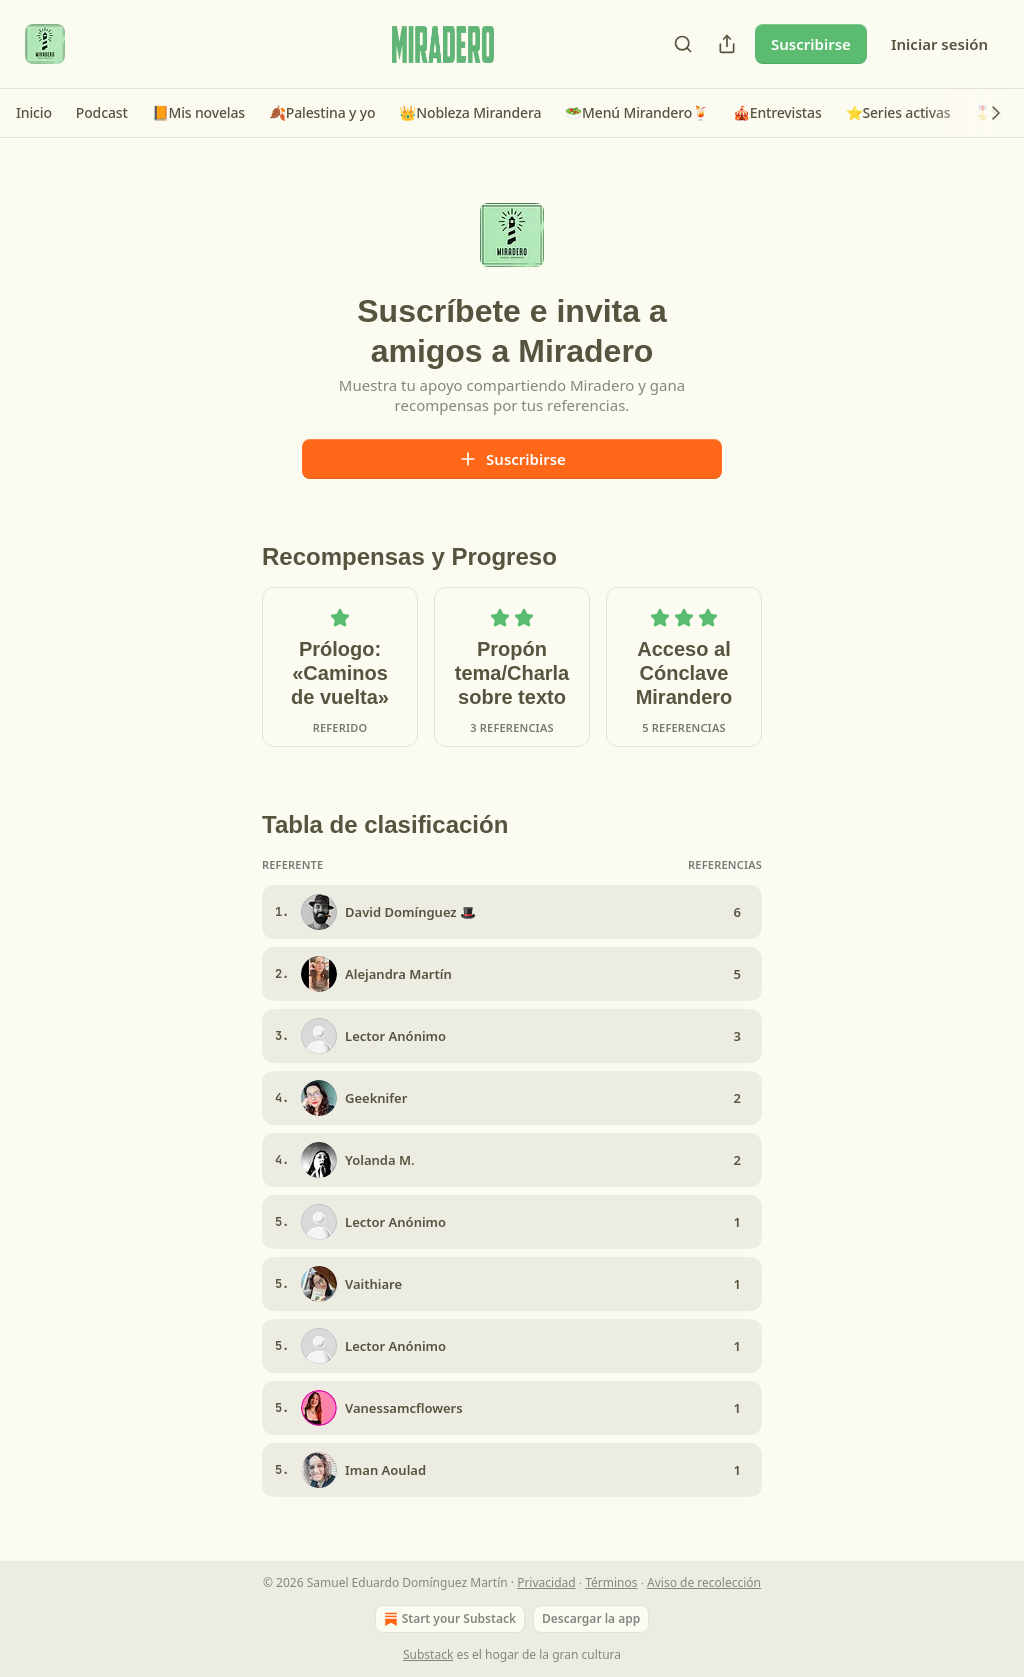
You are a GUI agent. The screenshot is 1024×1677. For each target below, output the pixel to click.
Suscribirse (811, 44)
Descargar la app (591, 1618)
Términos (611, 1582)
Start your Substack (448, 1619)
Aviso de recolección (704, 1582)
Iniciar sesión (939, 44)
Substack (428, 1654)
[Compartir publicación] (727, 44)
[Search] (683, 44)
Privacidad (546, 1582)
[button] (34, 113)
